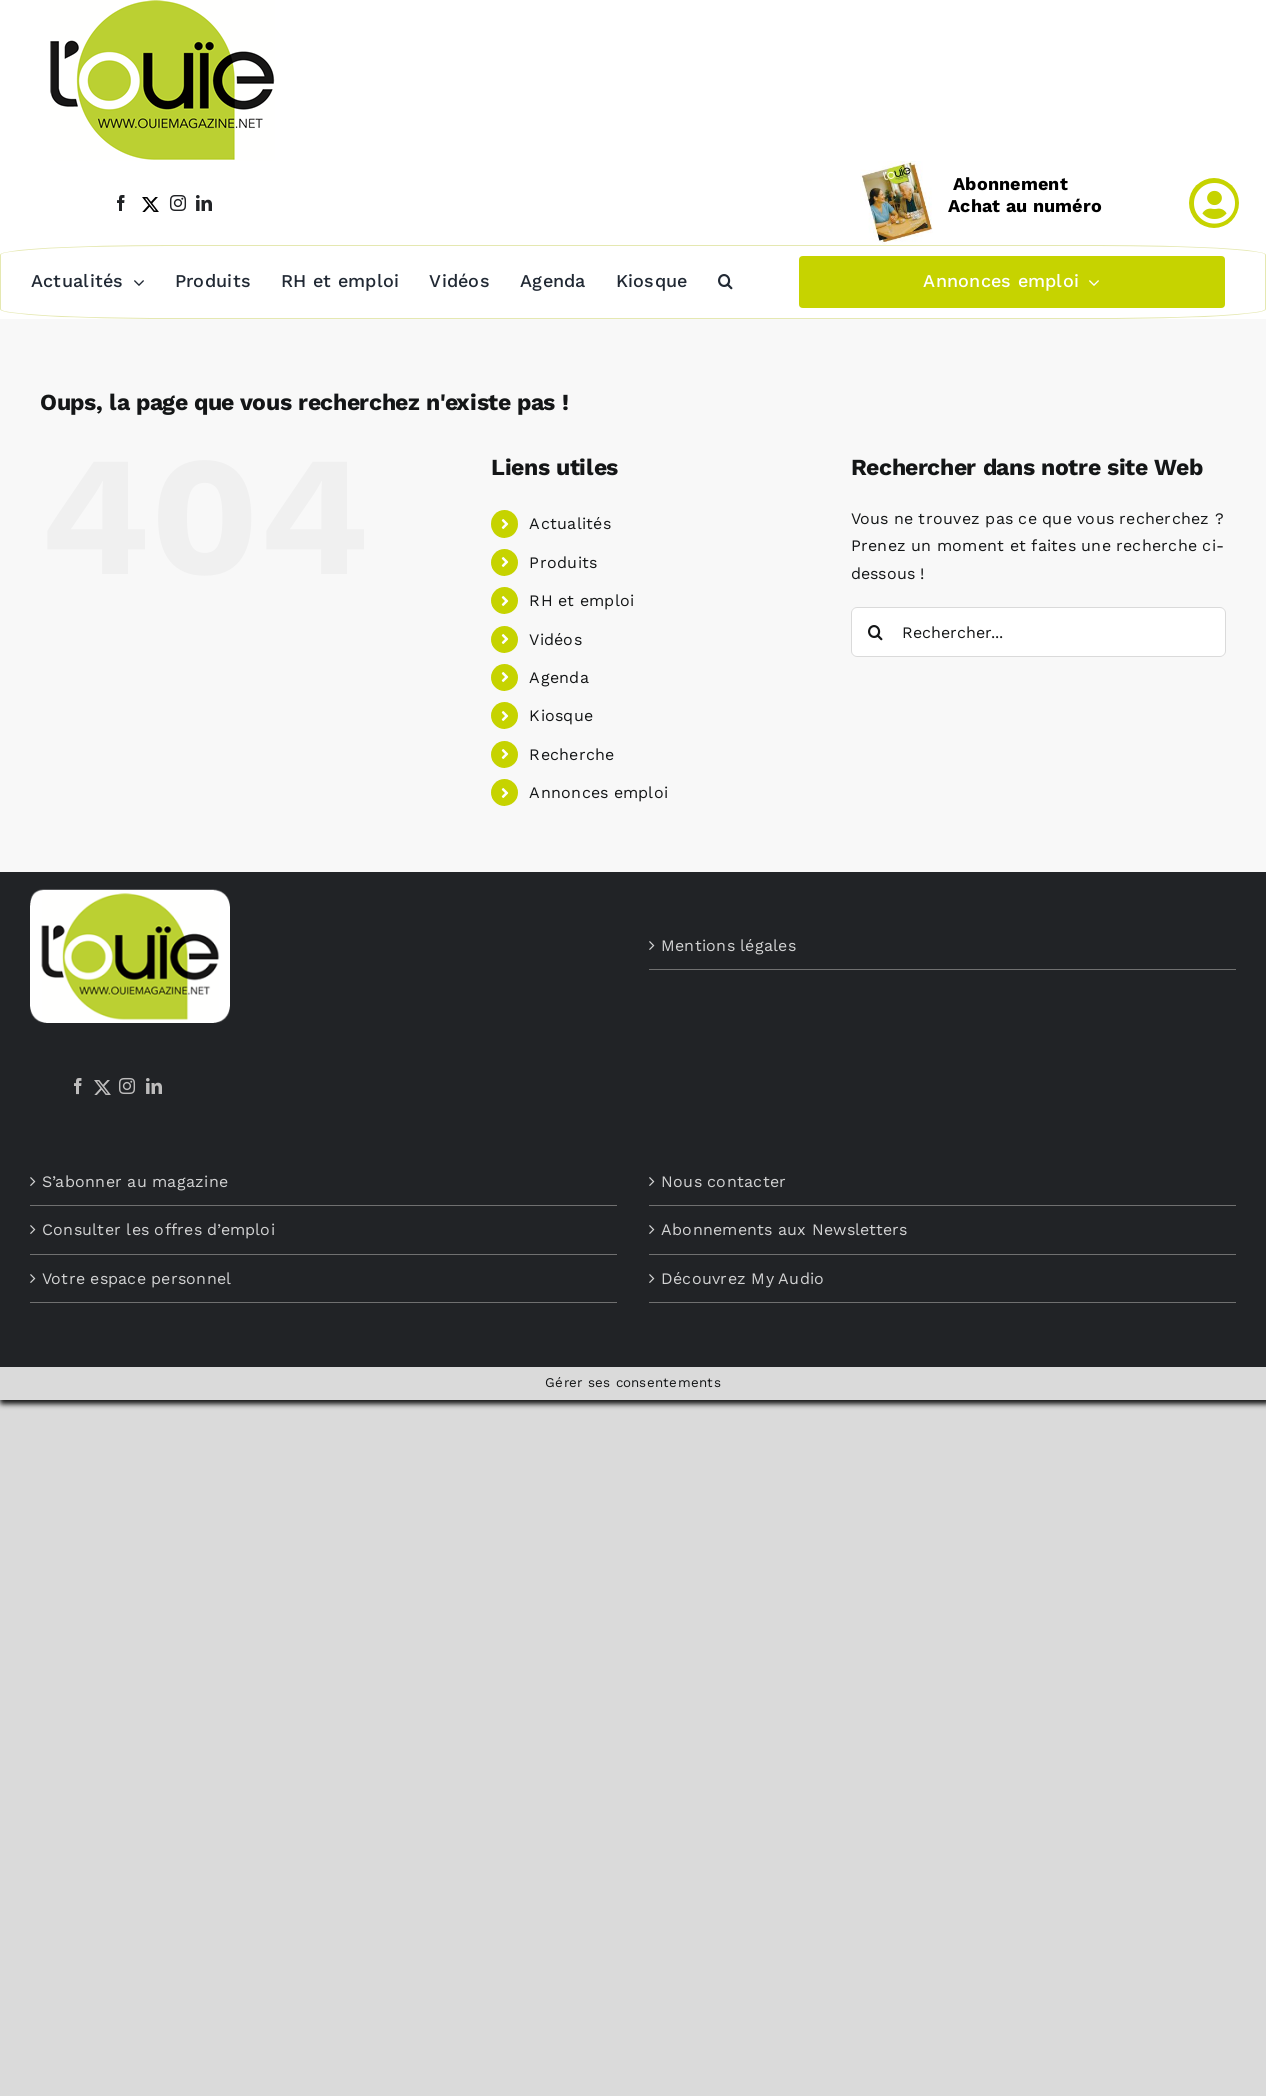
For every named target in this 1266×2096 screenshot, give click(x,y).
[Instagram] (127, 1086)
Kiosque (561, 715)
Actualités (569, 523)
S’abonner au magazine (135, 1181)
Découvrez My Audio (742, 1278)
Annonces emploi (598, 792)
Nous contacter (723, 1181)
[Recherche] (876, 632)
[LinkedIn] (154, 1086)
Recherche (571, 754)
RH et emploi (581, 600)
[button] (724, 282)
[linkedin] (204, 203)
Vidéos (555, 639)
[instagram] (178, 203)
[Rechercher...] (1038, 632)
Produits (563, 562)
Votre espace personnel (136, 1278)
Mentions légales (728, 945)
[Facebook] (78, 1086)
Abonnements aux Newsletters (784, 1229)
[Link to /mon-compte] (1214, 203)
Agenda (558, 677)
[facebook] (121, 203)
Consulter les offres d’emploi (158, 1229)
